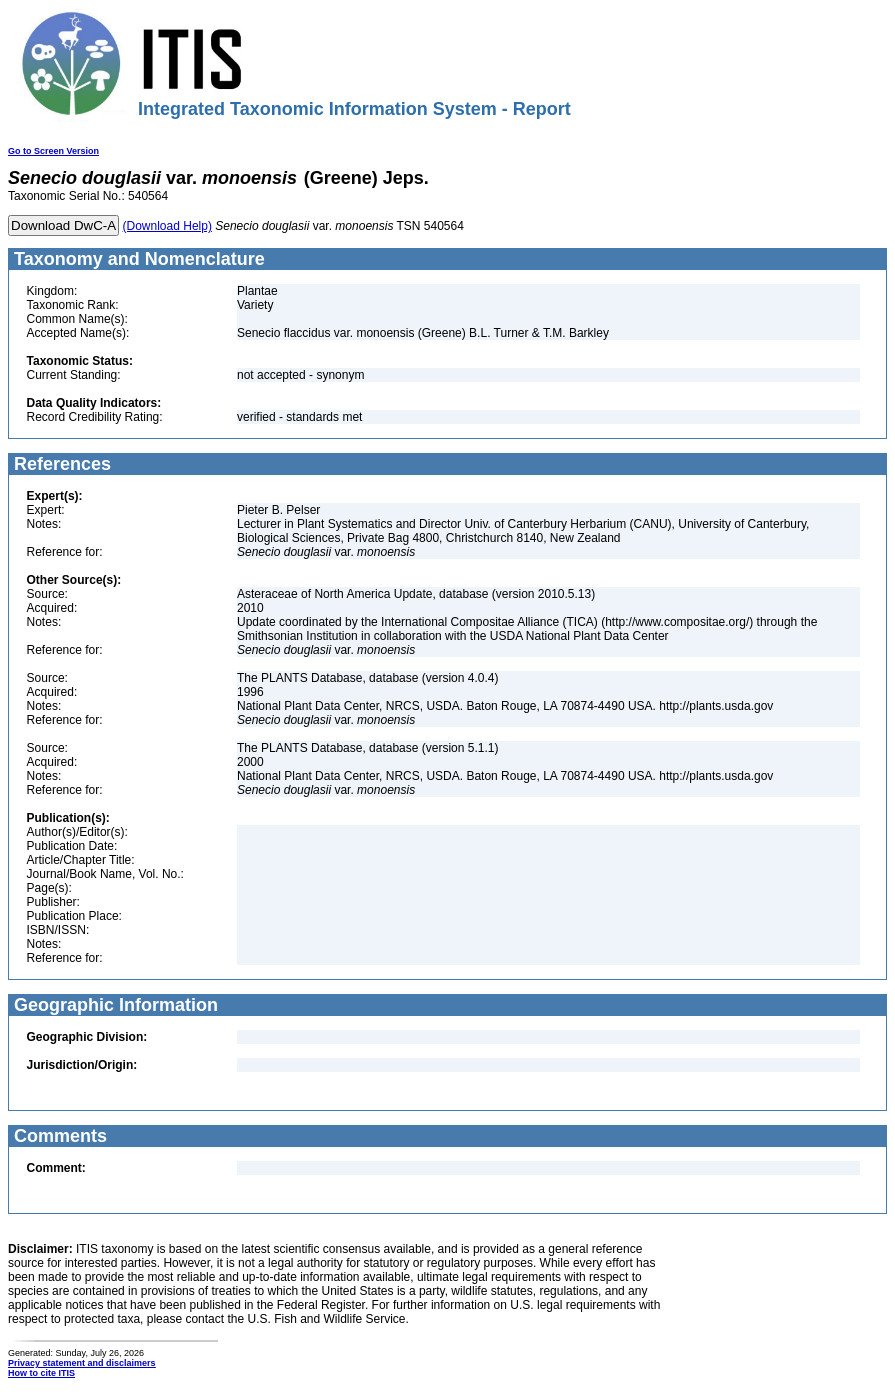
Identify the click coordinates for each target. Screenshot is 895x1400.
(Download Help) (167, 226)
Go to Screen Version (53, 151)
